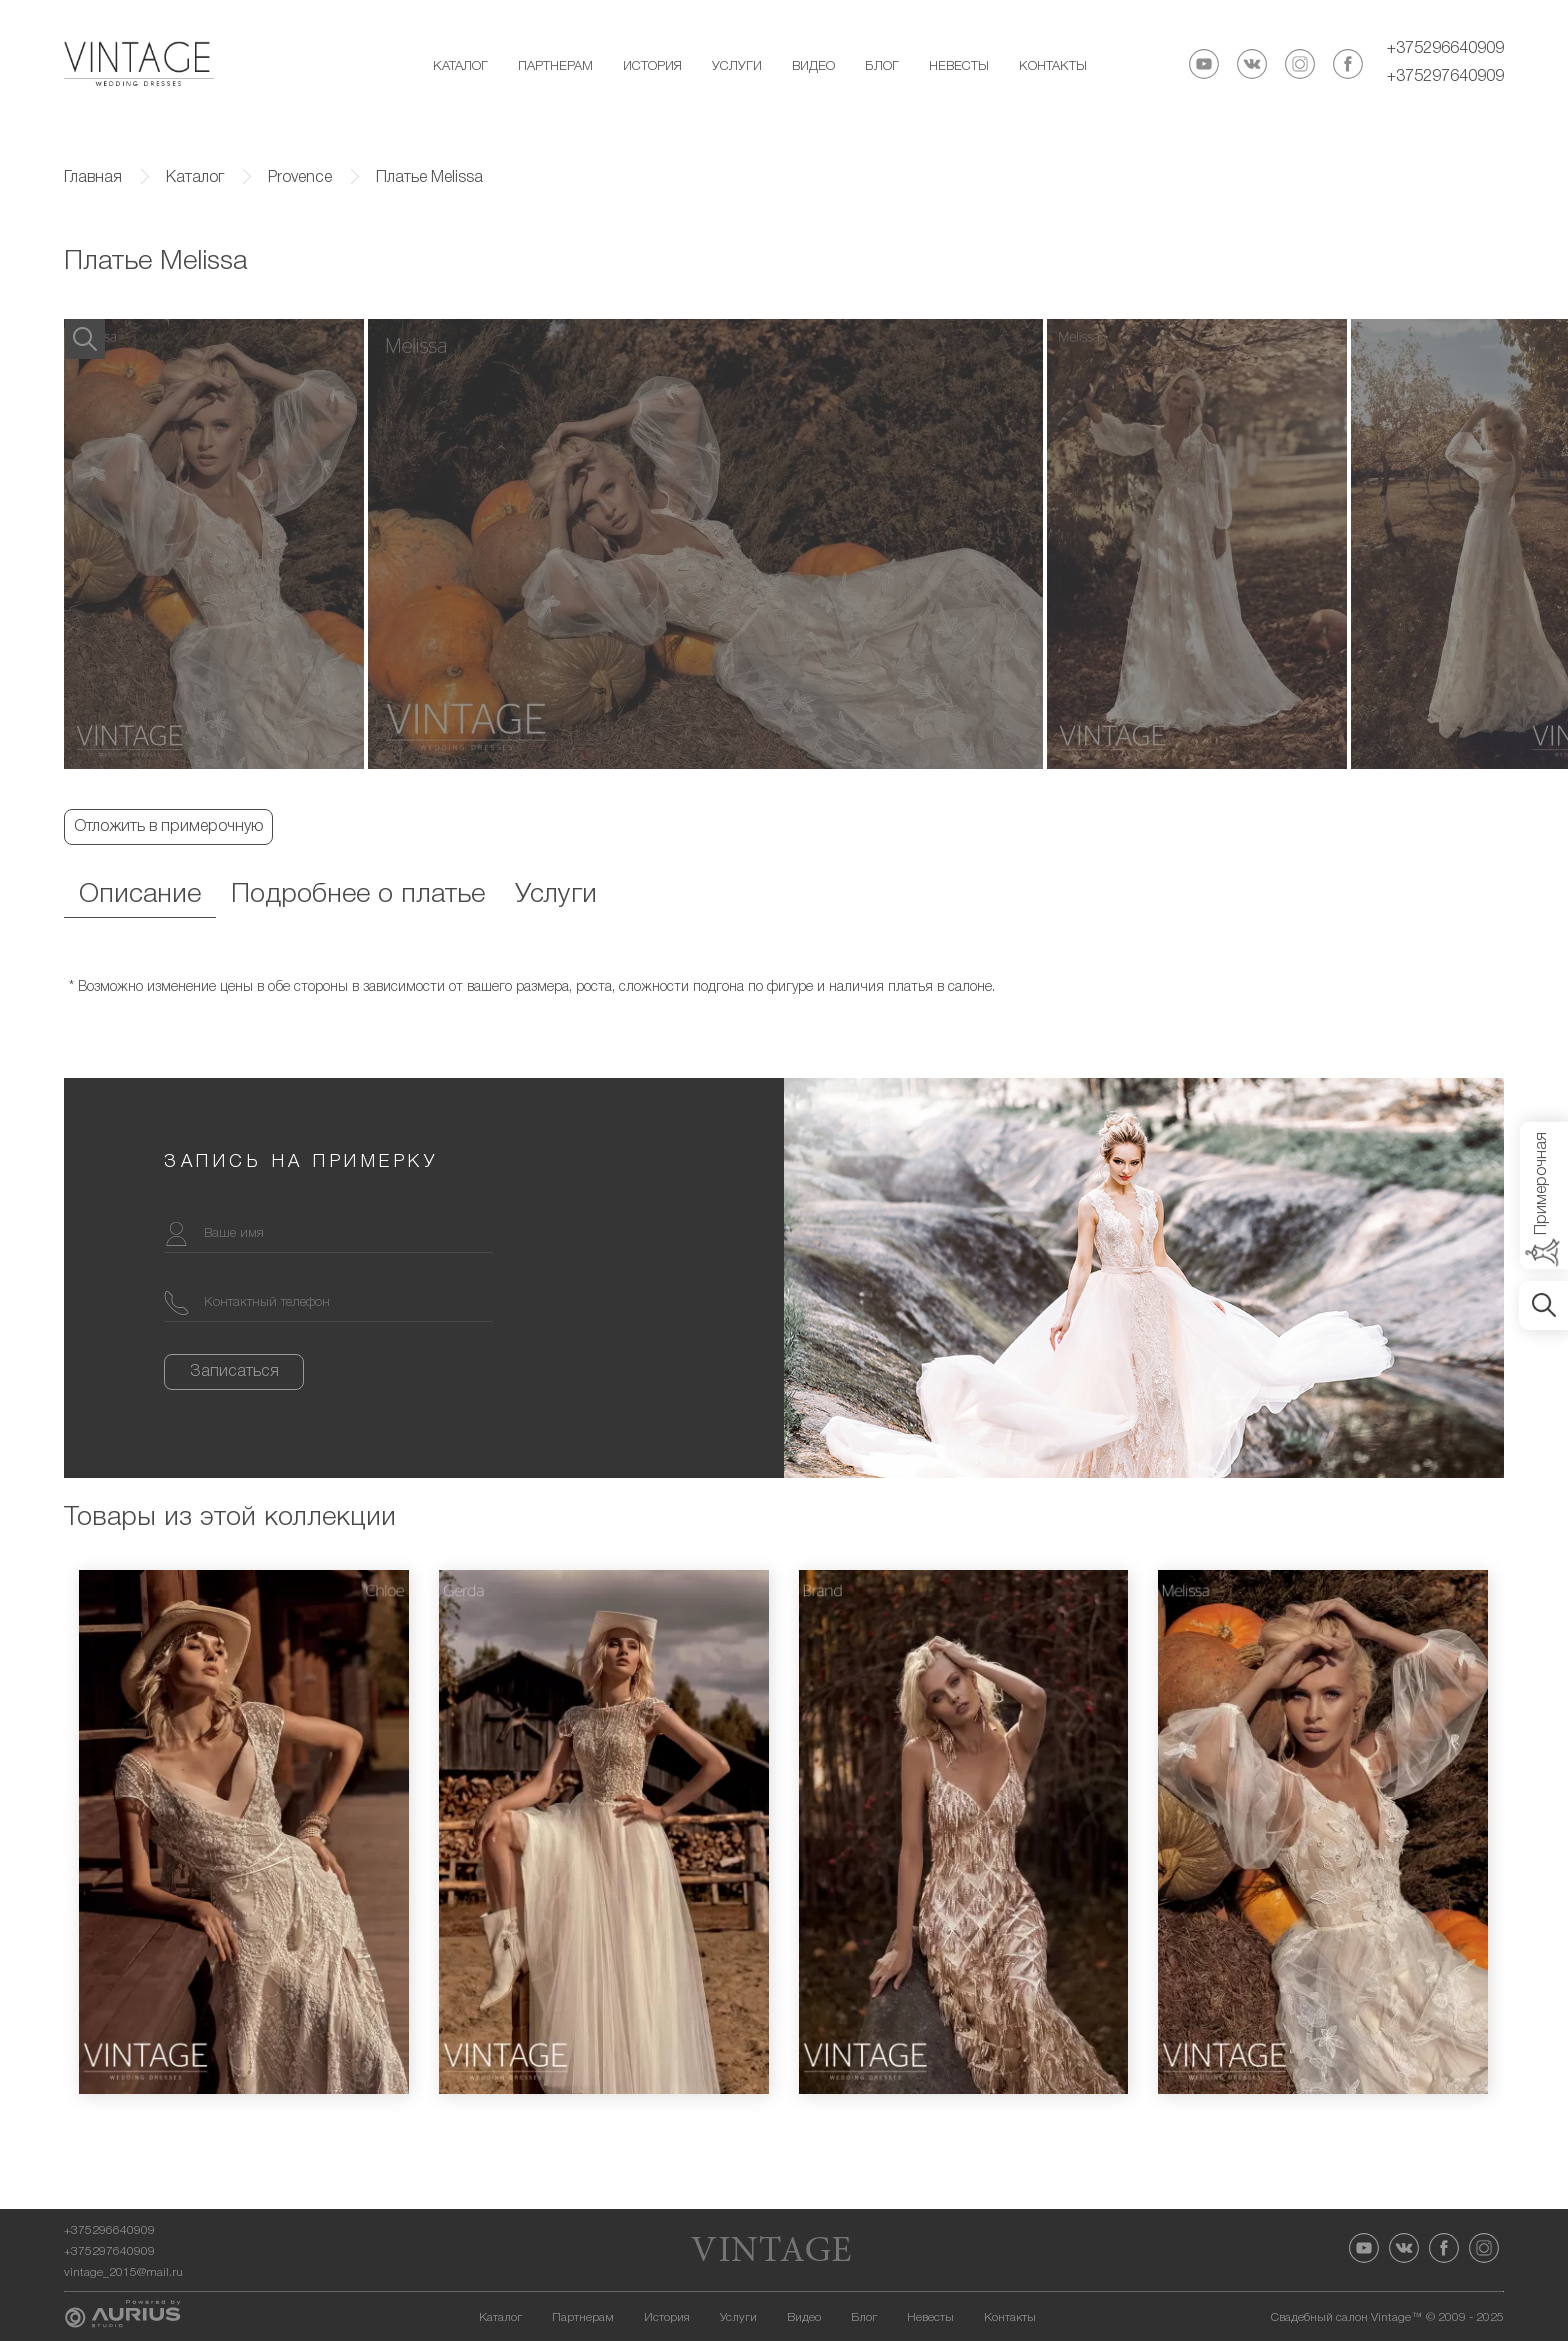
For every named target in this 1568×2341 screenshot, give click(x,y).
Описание (140, 895)
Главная (93, 178)
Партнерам (555, 66)
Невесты (959, 66)
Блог (882, 66)
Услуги (737, 66)
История (652, 66)
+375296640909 (1445, 49)
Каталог (460, 66)
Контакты (1053, 66)
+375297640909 (1445, 77)
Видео (813, 66)
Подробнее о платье (358, 895)
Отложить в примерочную (168, 827)
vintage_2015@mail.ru (123, 2272)
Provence (300, 178)
